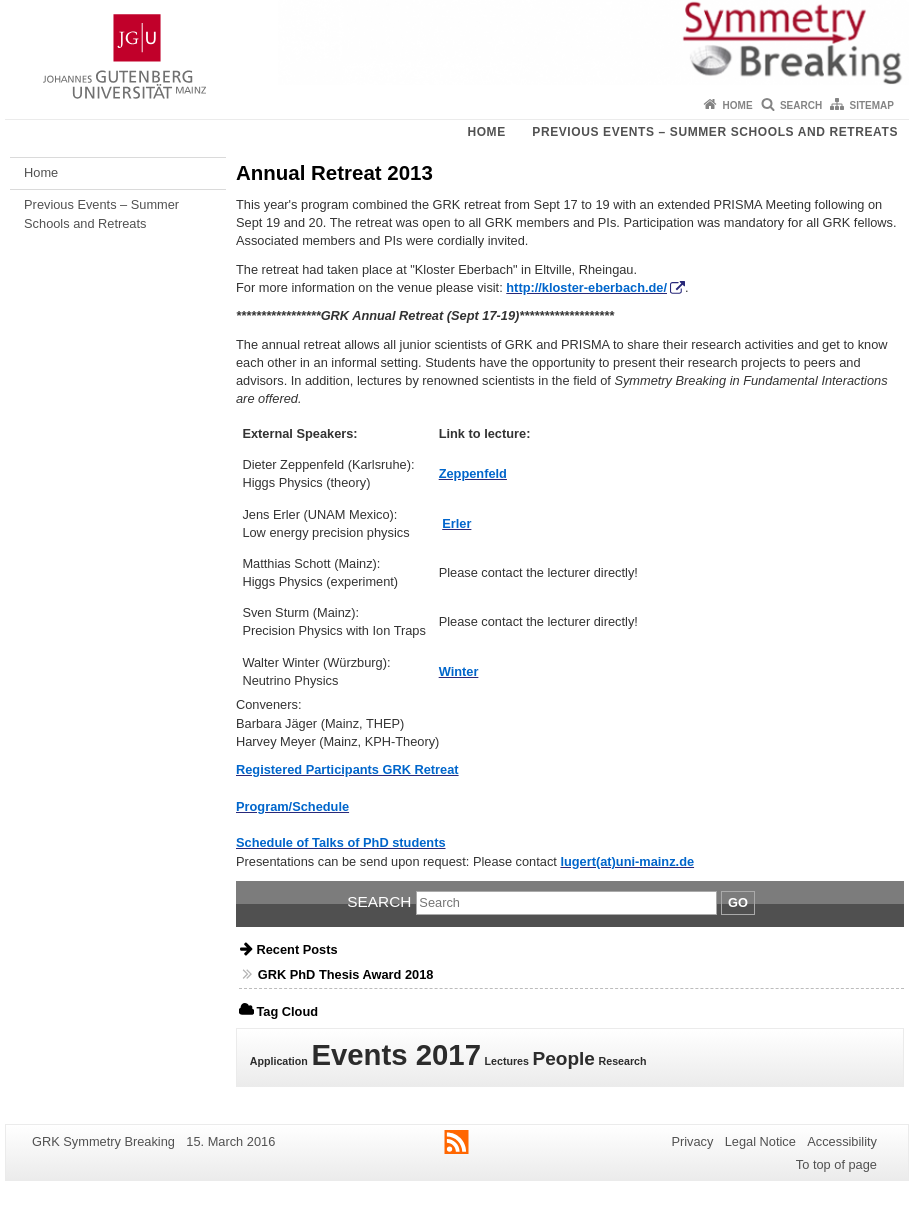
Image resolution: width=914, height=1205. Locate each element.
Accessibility (842, 1141)
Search (801, 105)
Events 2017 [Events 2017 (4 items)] (396, 1054)
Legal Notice (760, 1141)
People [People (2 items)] (564, 1058)
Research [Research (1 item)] (623, 1061)
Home (738, 105)
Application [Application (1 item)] (279, 1061)
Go (738, 902)
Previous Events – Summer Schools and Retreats (715, 132)
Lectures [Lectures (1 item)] (507, 1061)
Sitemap (872, 105)
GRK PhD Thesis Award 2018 (346, 974)
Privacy (692, 1141)
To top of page (836, 1164)
